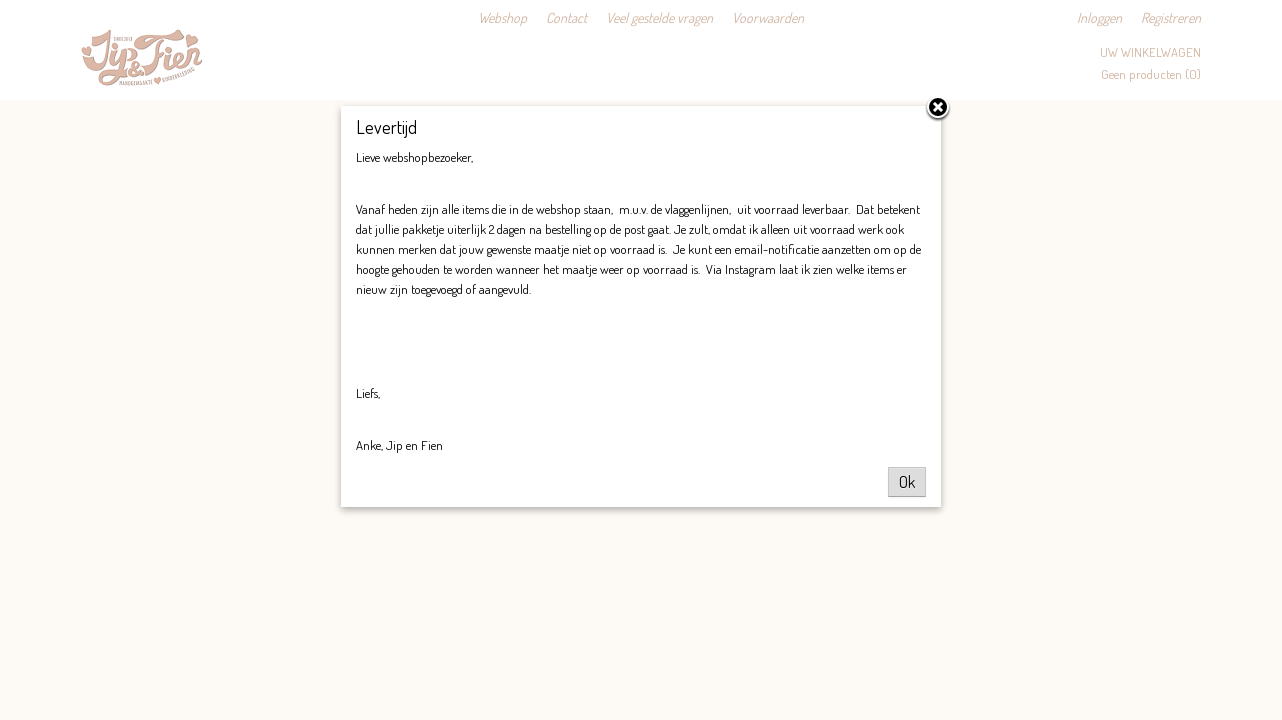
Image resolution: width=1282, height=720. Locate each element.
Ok (907, 482)
